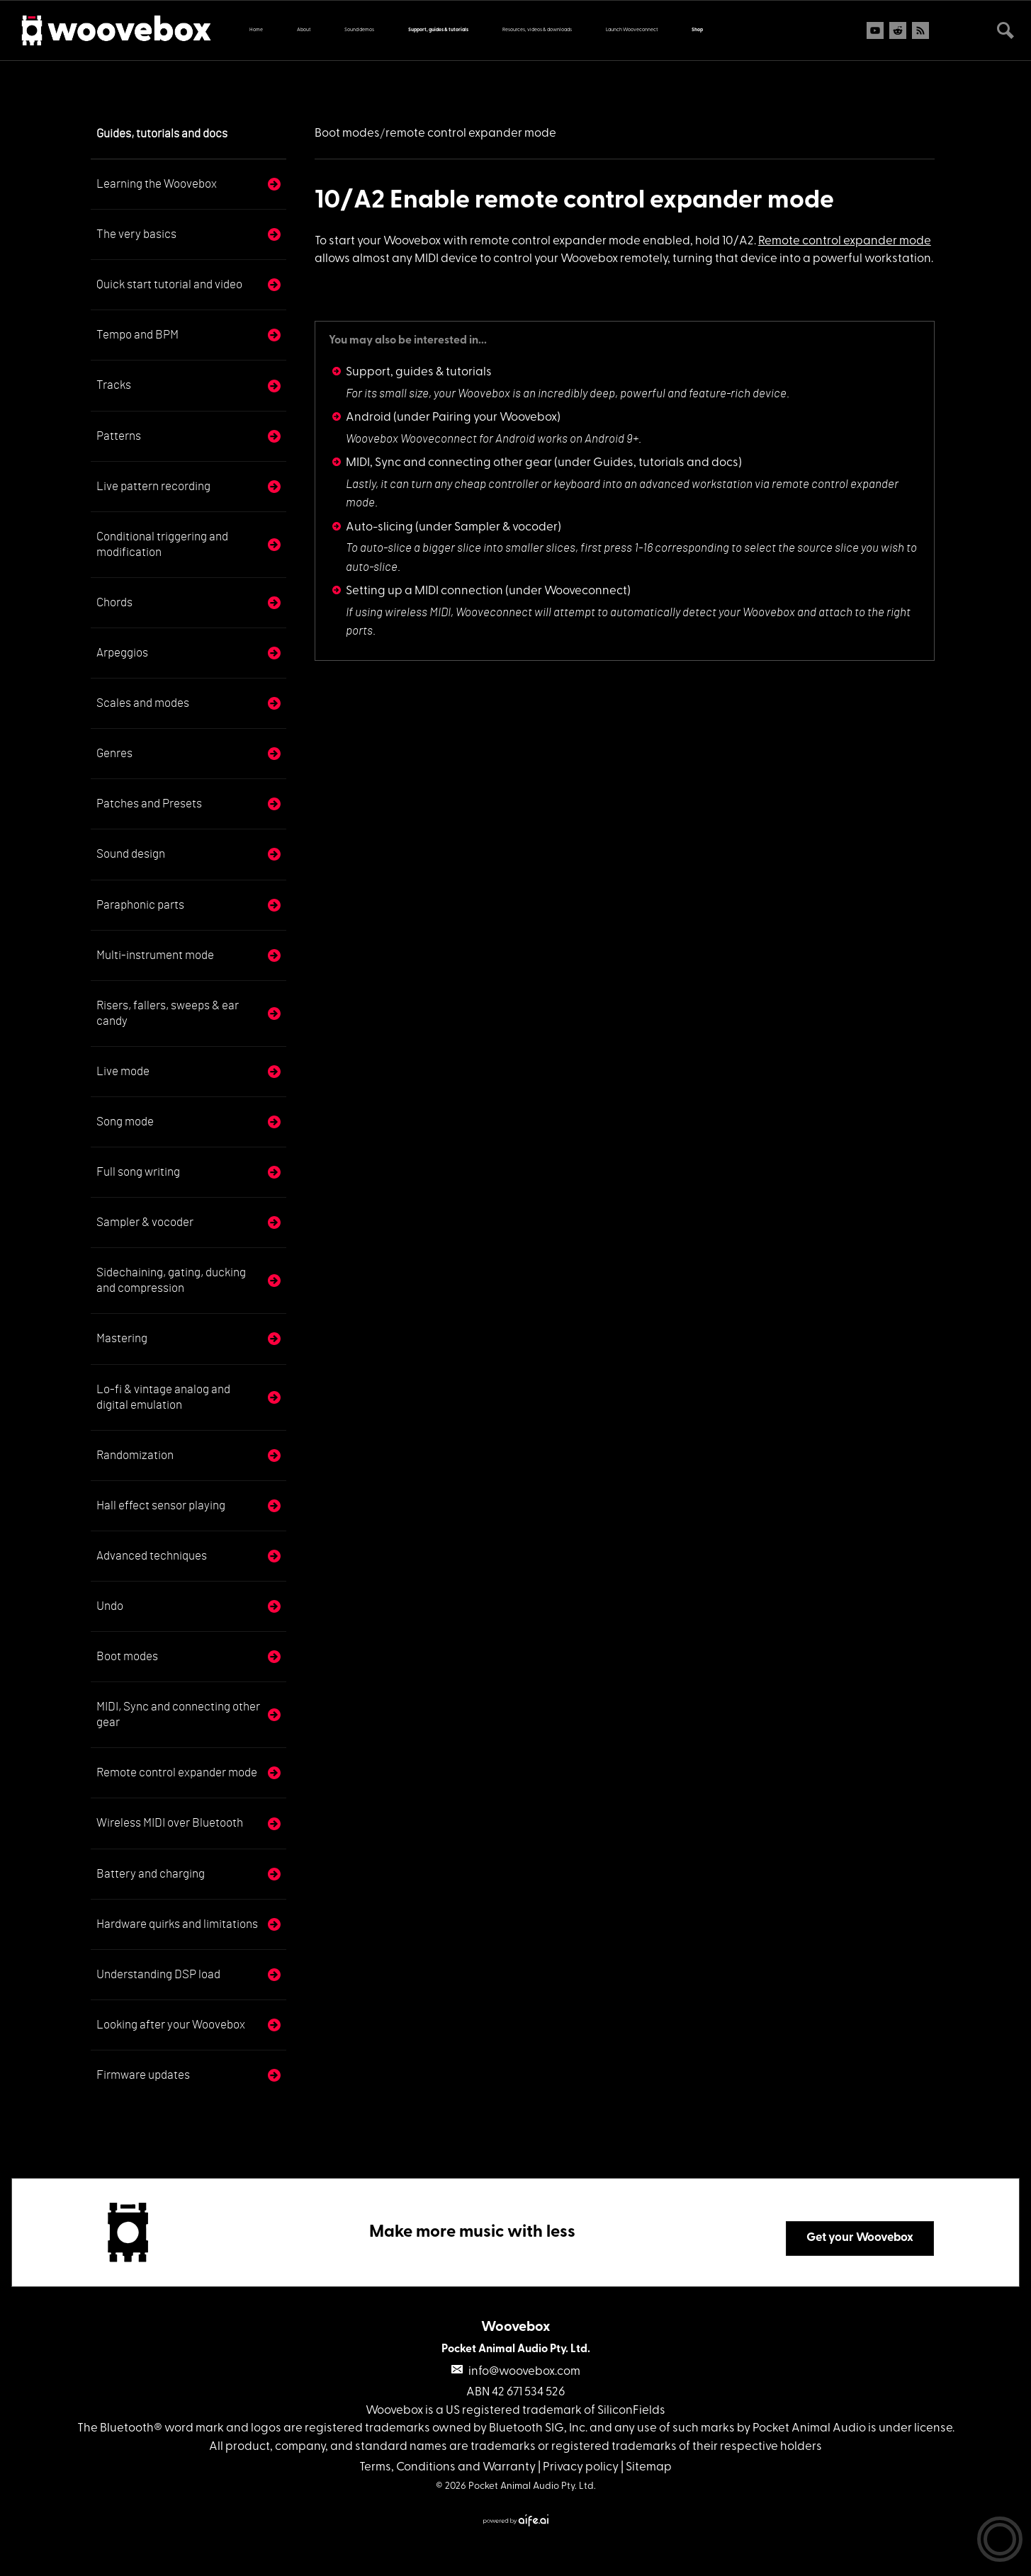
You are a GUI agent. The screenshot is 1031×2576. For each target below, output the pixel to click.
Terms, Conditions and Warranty (447, 2467)
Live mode (123, 1071)
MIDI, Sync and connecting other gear (178, 1714)
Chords (114, 602)
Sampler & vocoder (144, 1222)
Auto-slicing (379, 527)
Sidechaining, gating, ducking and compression (171, 1280)
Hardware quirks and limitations (177, 1924)
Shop (697, 30)
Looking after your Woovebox (170, 2025)
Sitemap (649, 2467)
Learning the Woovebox (156, 184)
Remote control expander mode (176, 1772)
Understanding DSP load (158, 1974)
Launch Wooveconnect (632, 30)
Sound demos (359, 30)
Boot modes (127, 1656)
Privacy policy (581, 2467)
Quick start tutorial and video (169, 284)
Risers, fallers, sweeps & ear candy (167, 1013)
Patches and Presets (149, 804)
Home (256, 30)
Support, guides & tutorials (438, 30)
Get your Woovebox (859, 2238)
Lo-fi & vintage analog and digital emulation (163, 1397)
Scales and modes (142, 703)
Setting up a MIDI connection (424, 591)
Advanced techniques (151, 1556)
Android (368, 418)
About (303, 30)
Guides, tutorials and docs (161, 133)
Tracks (113, 385)
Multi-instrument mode (155, 955)
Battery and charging (150, 1874)
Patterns (118, 436)
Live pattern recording (153, 486)
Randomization (135, 1455)
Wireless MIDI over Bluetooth (169, 1823)
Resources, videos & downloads (537, 30)
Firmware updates (143, 2075)
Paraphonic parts (140, 905)
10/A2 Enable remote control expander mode (574, 201)
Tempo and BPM (137, 335)
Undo (109, 1606)
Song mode (125, 1122)
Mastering (121, 1338)
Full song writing (138, 1172)
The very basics (136, 234)
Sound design (130, 854)
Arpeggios (122, 653)
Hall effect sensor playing (160, 1505)
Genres (114, 753)
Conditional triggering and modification (162, 544)
